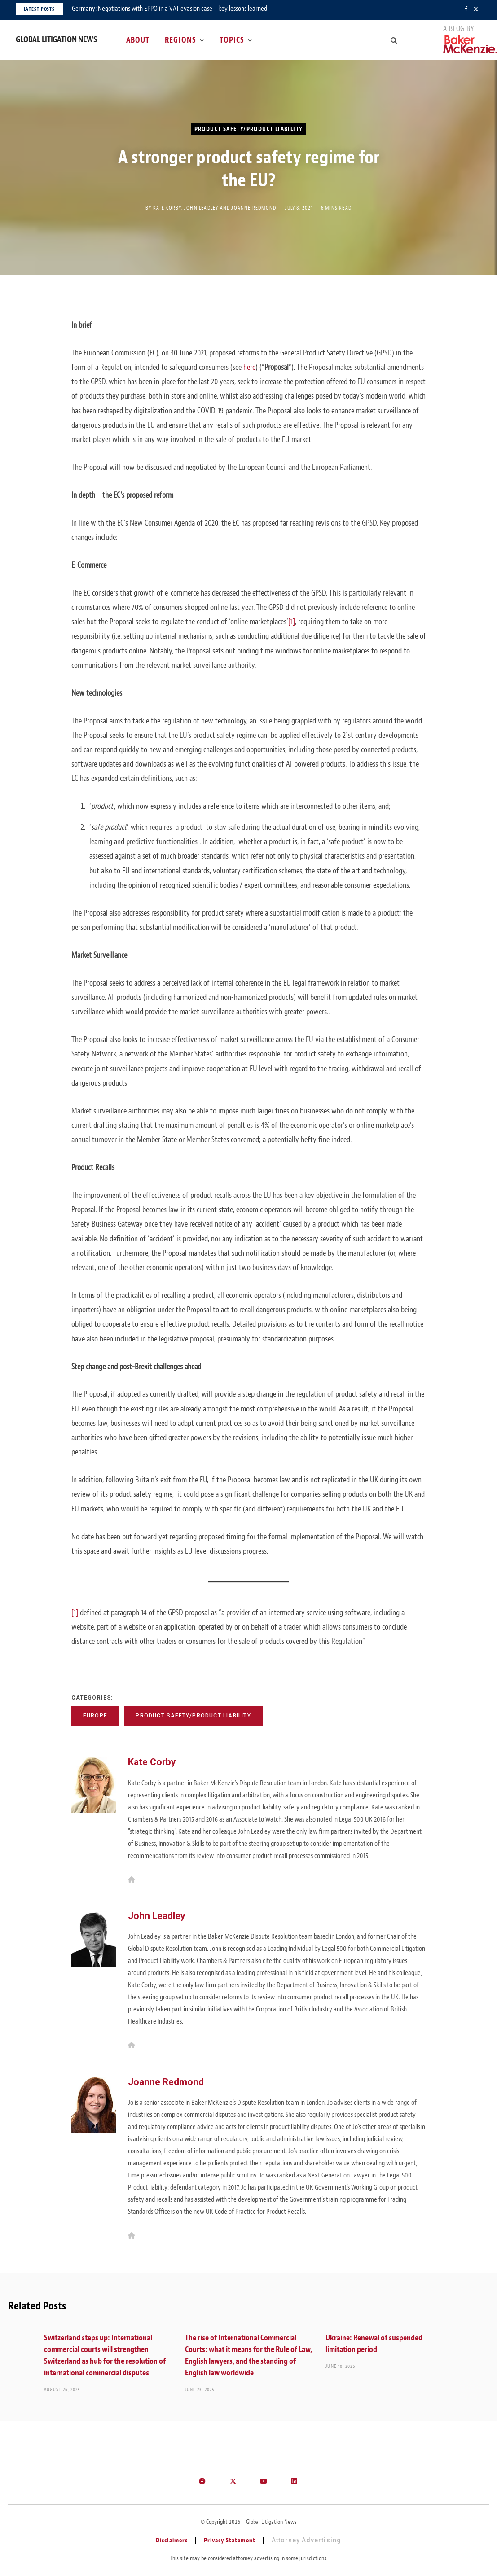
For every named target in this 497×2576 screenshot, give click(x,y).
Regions (180, 40)
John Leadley (201, 207)
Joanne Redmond (253, 207)
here (249, 367)
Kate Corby (167, 207)
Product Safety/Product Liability (248, 129)
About (138, 40)
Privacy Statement (229, 2540)
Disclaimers (172, 2540)
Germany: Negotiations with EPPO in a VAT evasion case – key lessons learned (169, 8)
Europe (95, 1716)
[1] (291, 622)
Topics (232, 40)
